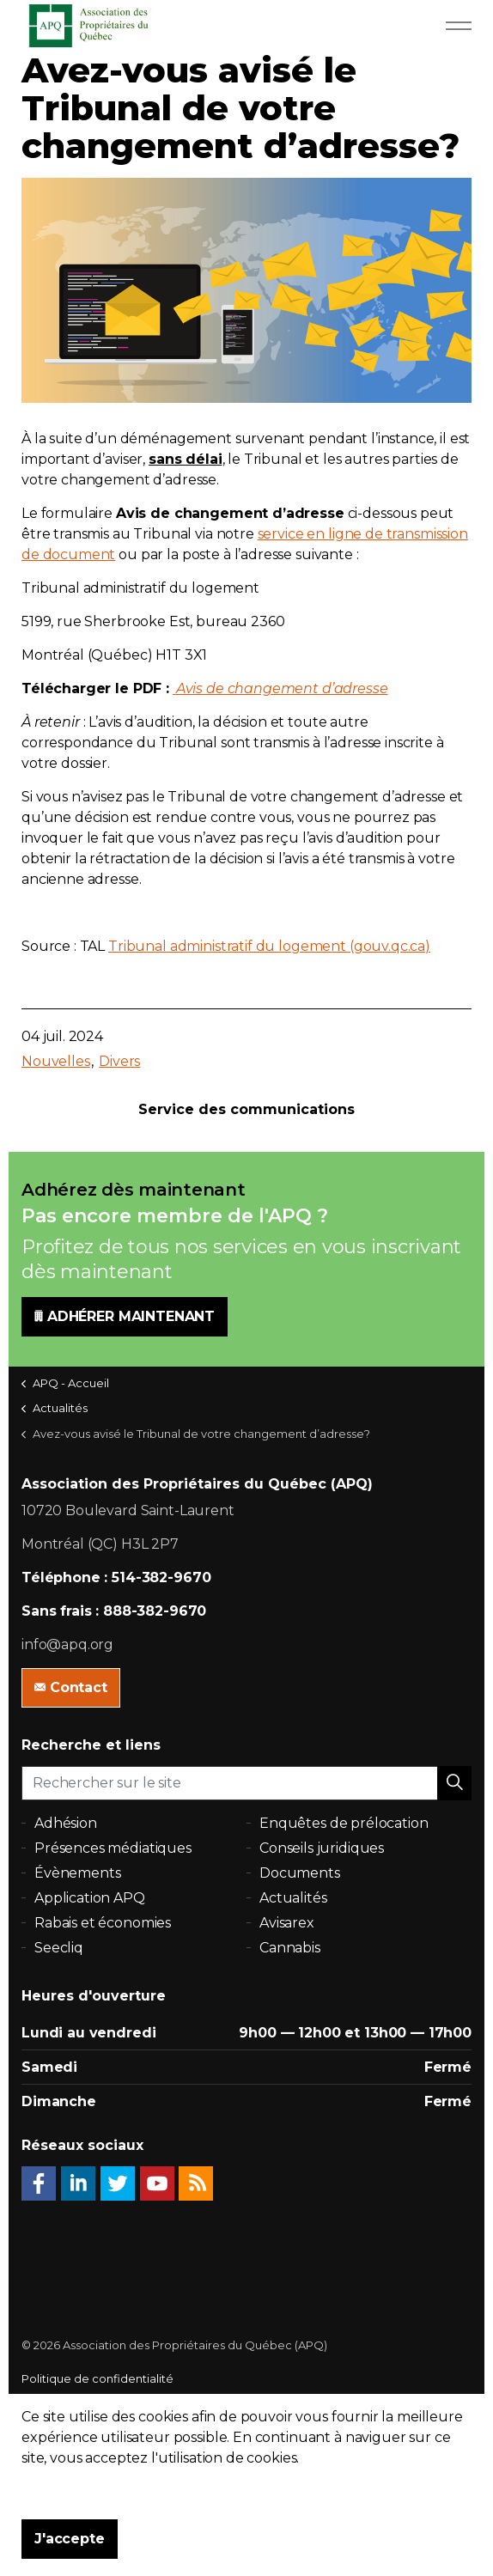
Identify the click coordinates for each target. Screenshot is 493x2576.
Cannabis (289, 1948)
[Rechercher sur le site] (246, 1783)
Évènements (77, 1873)
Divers (119, 1061)
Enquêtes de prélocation (344, 1823)
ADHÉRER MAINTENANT (124, 1317)
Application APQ (89, 1898)
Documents (299, 1873)
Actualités (293, 1898)
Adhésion (65, 1823)
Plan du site (53, 2413)
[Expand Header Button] (458, 26)
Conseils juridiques (321, 1848)
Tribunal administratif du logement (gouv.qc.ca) (269, 946)
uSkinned (111, 2446)
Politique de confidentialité (97, 2378)
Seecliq (58, 1948)
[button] (454, 1783)
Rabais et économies (102, 1923)
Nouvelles (55, 1061)
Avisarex (286, 1923)
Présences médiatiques (113, 1848)
